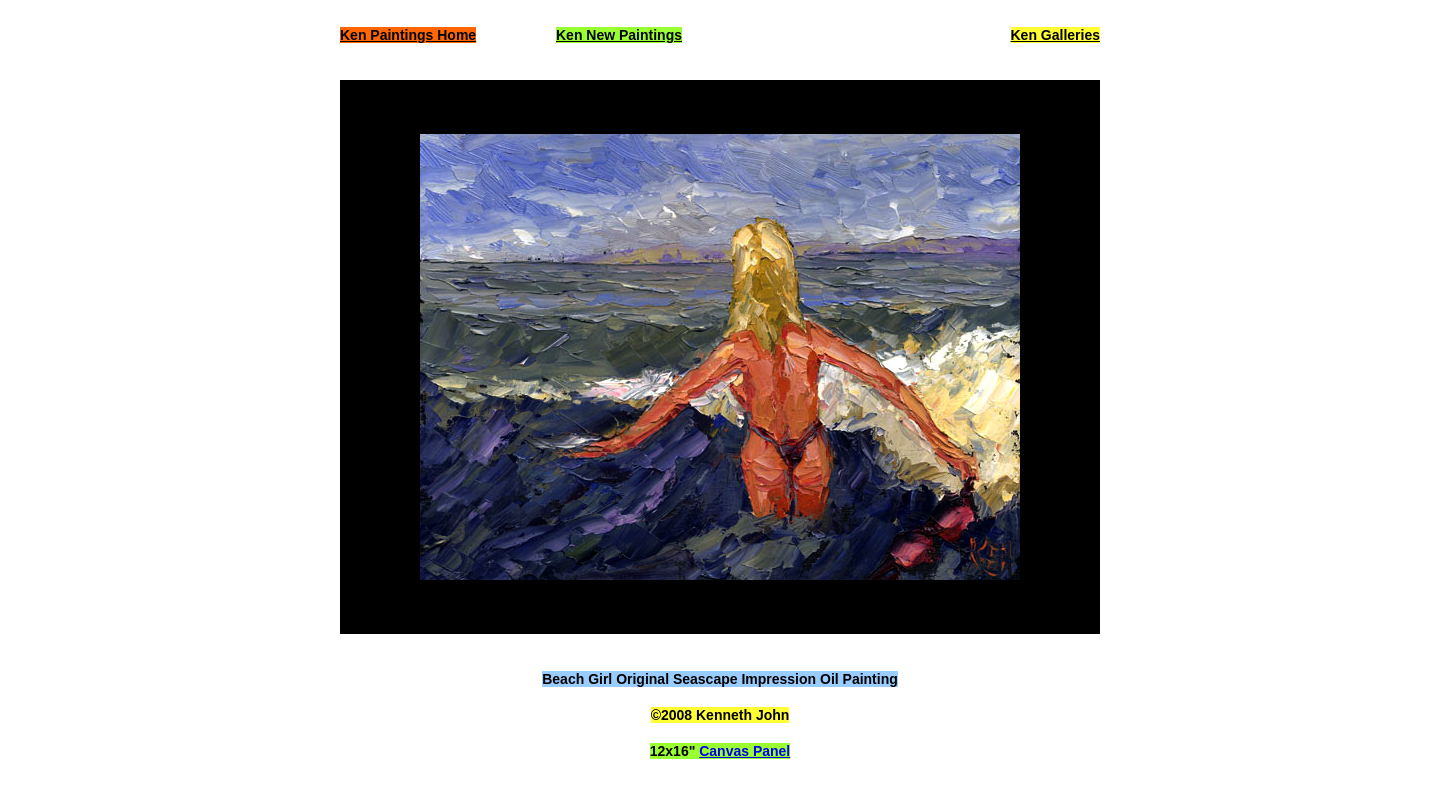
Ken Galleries (1056, 35)
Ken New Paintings (619, 35)
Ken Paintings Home (408, 35)
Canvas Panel (744, 751)
